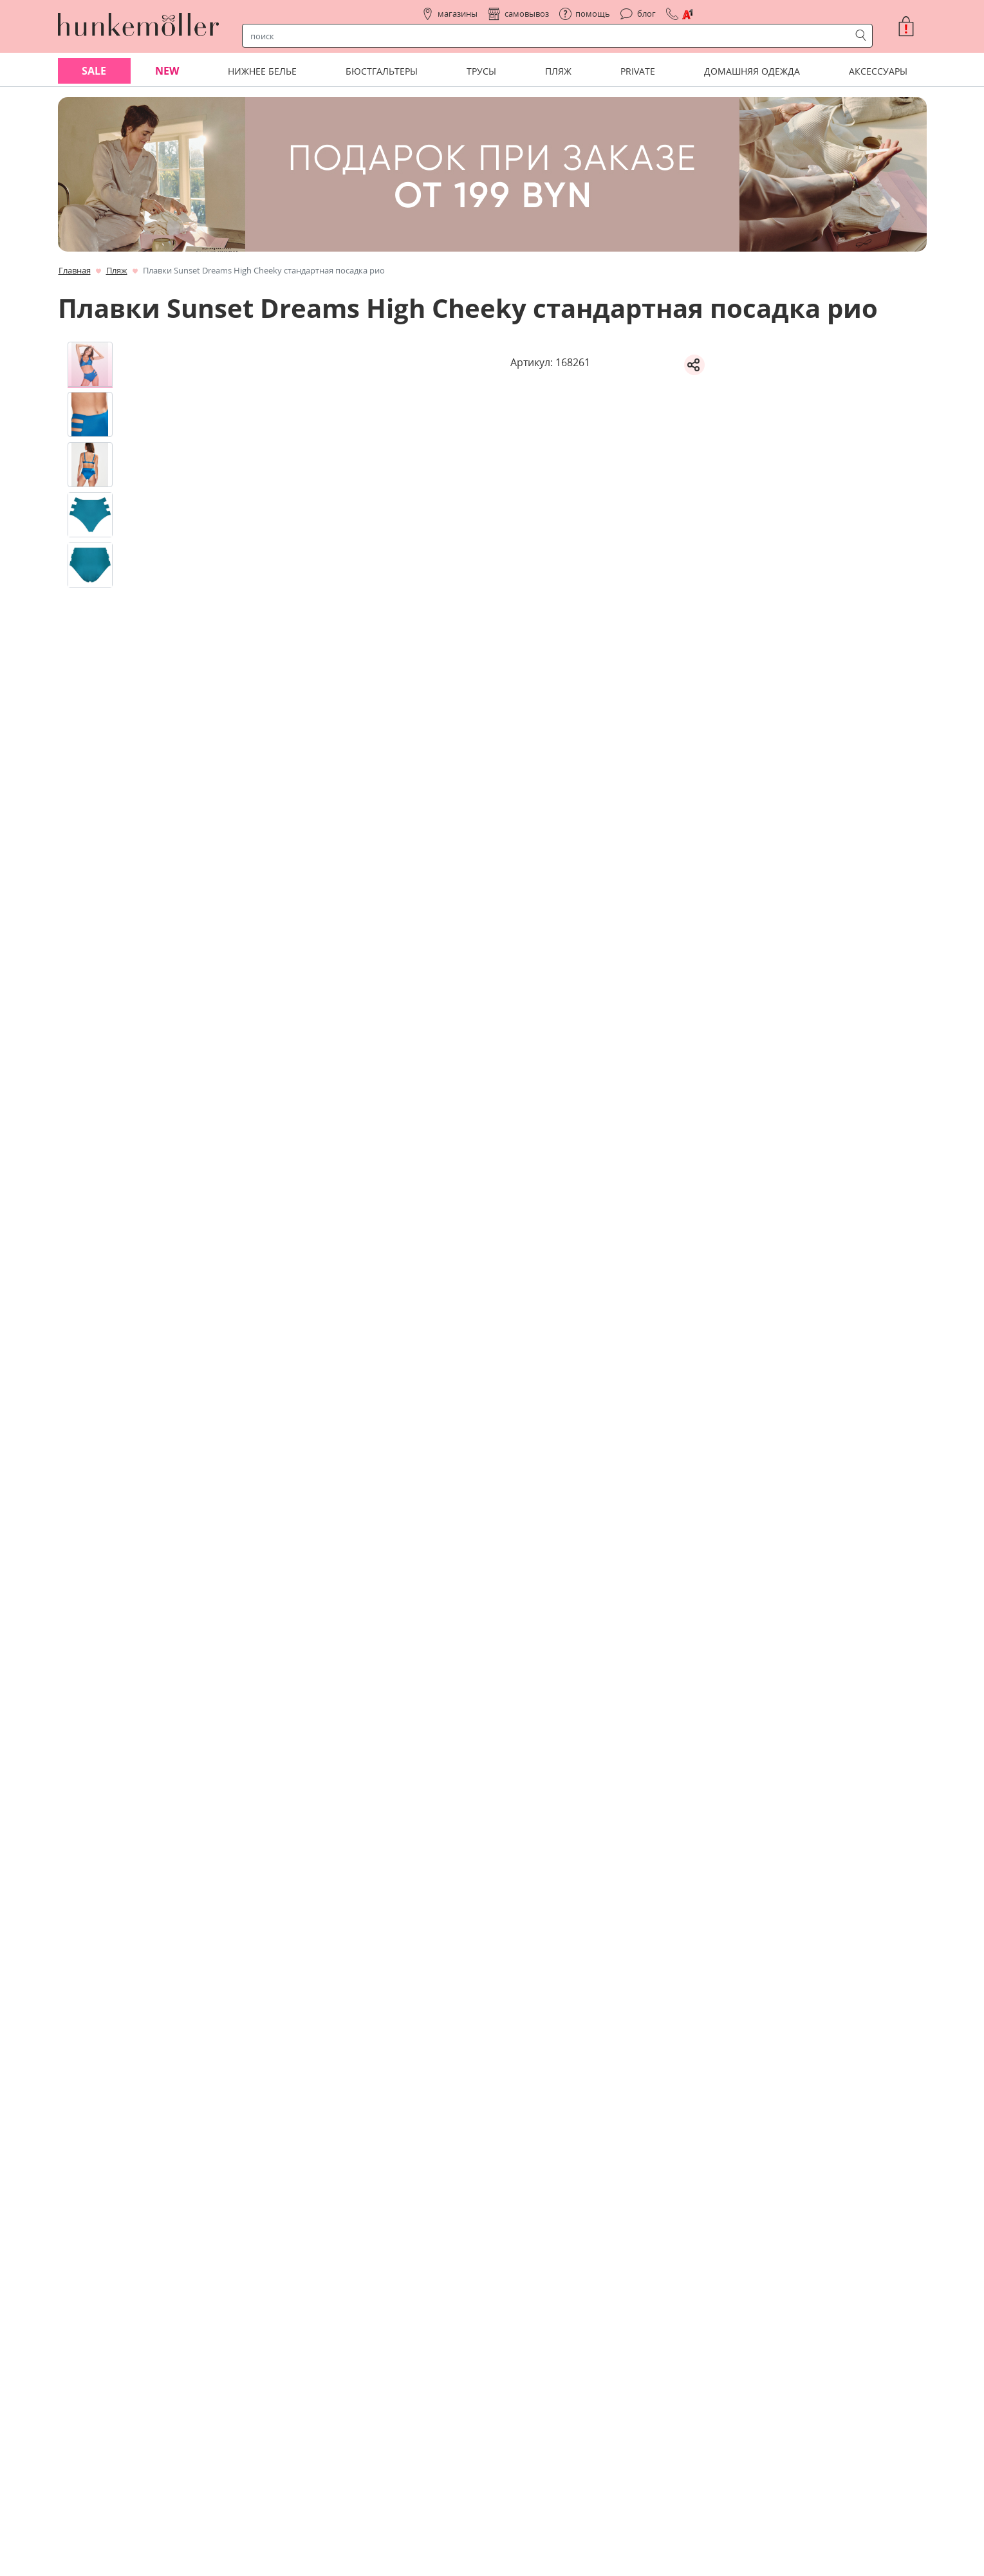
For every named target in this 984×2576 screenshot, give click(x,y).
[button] (911, 26)
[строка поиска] (549, 36)
